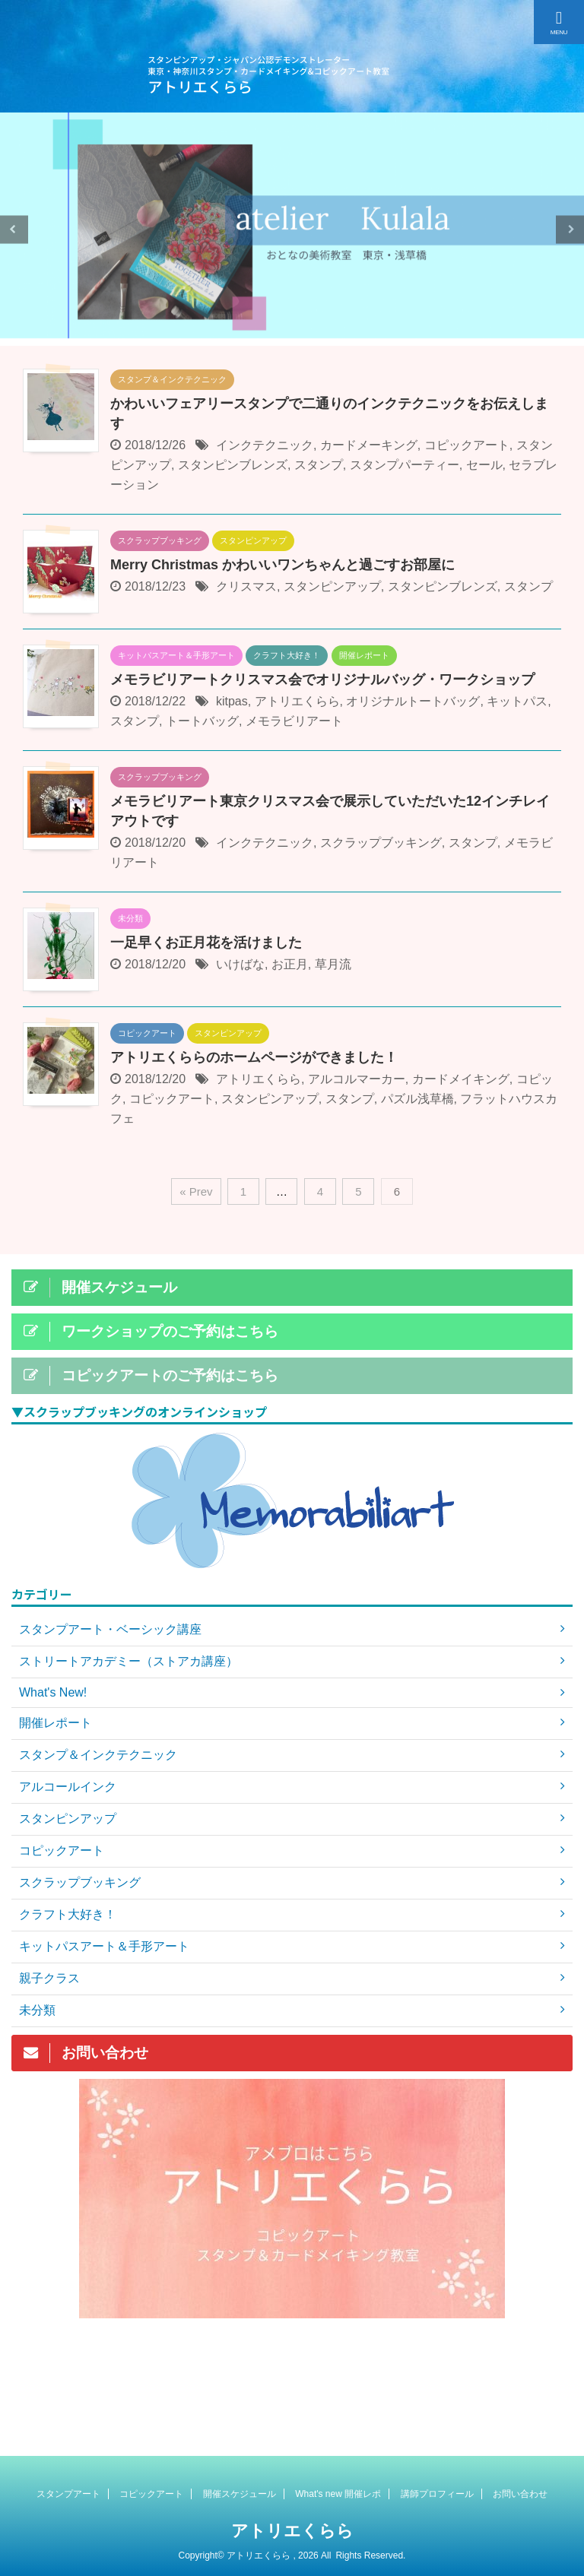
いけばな (240, 964)
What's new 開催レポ (338, 2493)
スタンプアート (68, 2493)
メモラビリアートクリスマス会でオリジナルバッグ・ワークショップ (322, 679)
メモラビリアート (294, 720)
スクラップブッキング (381, 842)
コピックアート (466, 445)
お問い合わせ (520, 2493)
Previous (14, 229)
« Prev (195, 1191)
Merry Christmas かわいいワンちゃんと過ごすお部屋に (282, 564)
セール (484, 464)
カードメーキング (368, 445)
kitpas (232, 701)
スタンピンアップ (332, 586)
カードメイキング (460, 1079)
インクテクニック (264, 445)
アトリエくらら (297, 701)
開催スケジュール (239, 2493)
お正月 (289, 964)
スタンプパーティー (404, 464)
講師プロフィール (437, 2493)
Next (570, 229)
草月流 (333, 964)
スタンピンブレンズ (232, 464)
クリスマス (246, 586)
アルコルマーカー (356, 1079)
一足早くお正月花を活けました (206, 942)
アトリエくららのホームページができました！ (254, 1057)
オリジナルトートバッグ (413, 701)
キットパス (517, 701)
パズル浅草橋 (417, 1098)
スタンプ (318, 464)
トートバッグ (202, 720)
